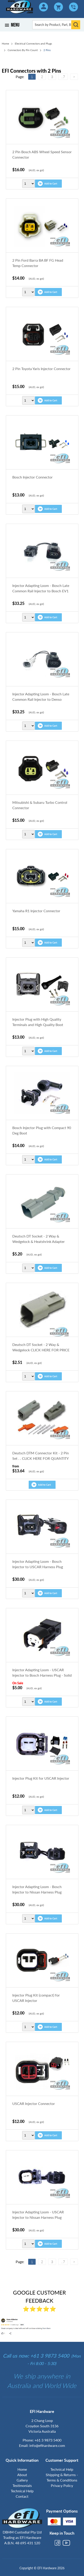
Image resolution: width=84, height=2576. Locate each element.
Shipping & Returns (61, 2475)
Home (5, 43)
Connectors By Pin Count (23, 50)
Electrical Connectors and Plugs (33, 43)
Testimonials (22, 2485)
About (22, 2475)
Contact (22, 2496)
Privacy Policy (62, 2485)
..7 (63, 76)
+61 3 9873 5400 (47, 2440)
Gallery (22, 2480)
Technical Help (22, 2491)
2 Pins (47, 50)
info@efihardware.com (47, 2445)
